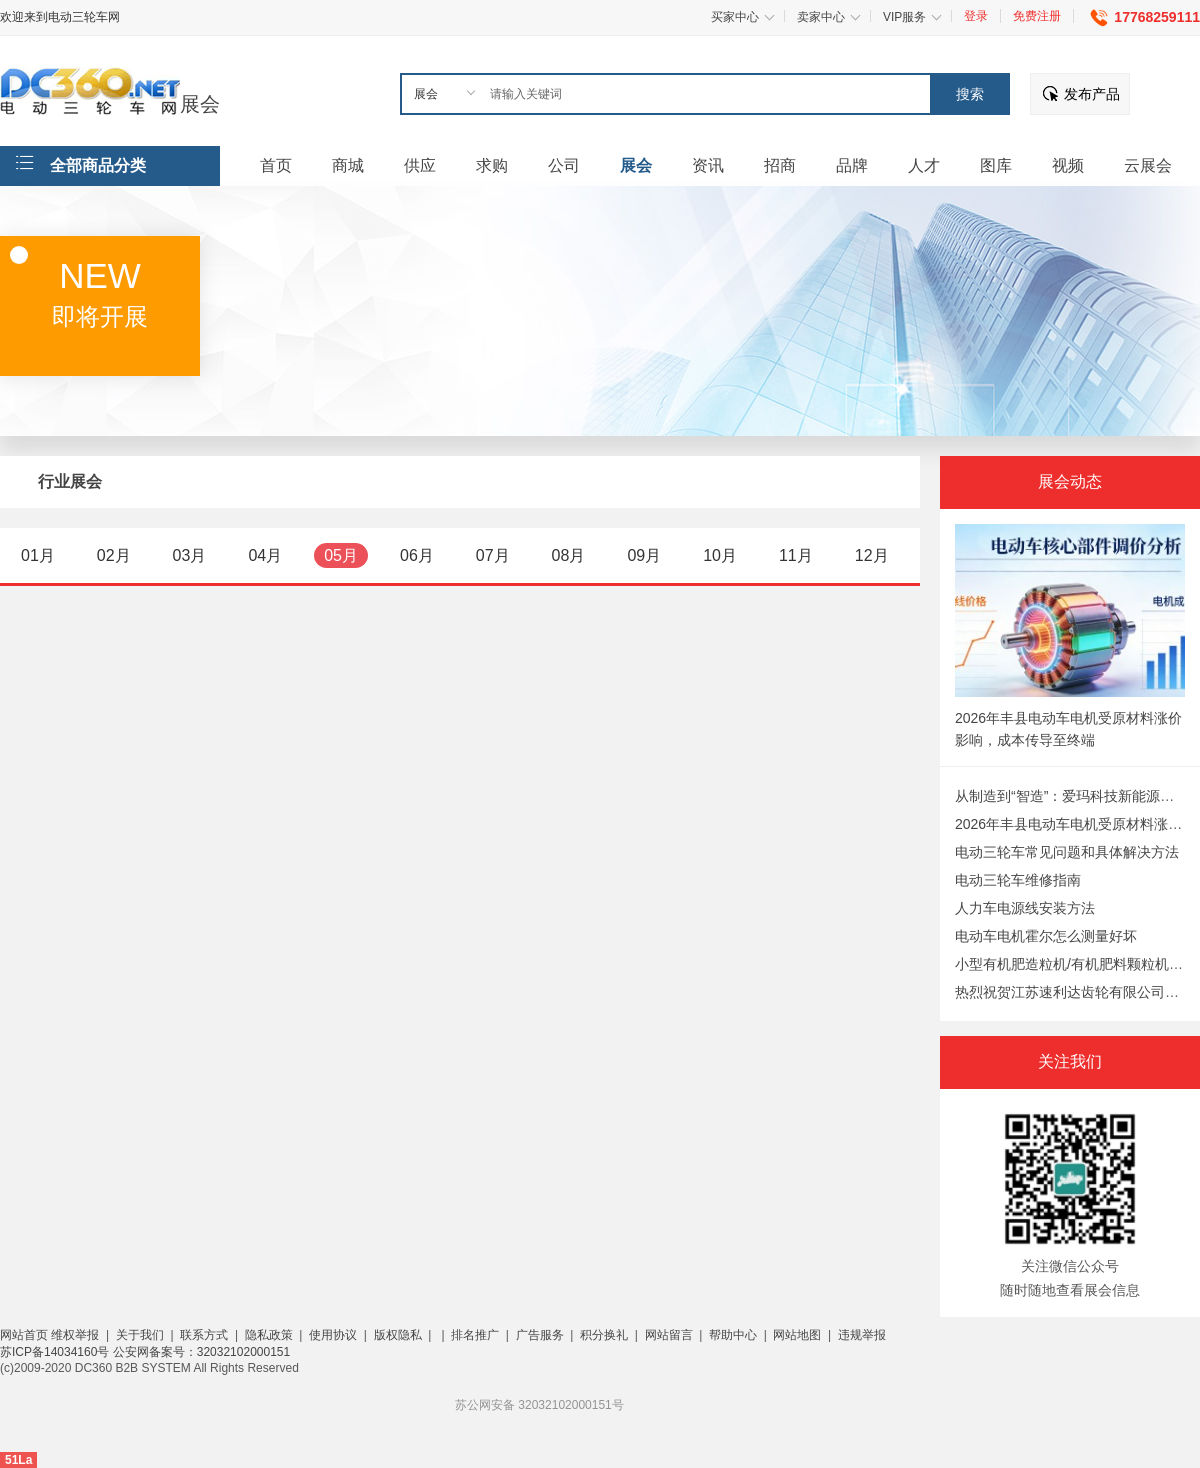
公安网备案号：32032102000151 (201, 1352)
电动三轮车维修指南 (1018, 880)
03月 (190, 555)
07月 (493, 555)
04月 (265, 555)
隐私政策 (269, 1335)
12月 (872, 555)
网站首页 (24, 1335)
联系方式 (204, 1335)
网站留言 (669, 1335)
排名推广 (475, 1335)
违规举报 (862, 1335)
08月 (569, 555)
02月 (114, 555)
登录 (976, 16)
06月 (417, 555)
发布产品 (1092, 94)
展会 (200, 104)
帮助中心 (733, 1335)
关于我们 (140, 1335)
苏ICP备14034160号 (56, 1352)
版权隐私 (398, 1335)
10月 (720, 555)
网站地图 (797, 1335)
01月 (38, 555)
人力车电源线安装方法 (1025, 908)
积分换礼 (604, 1335)
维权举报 (75, 1335)
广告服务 (540, 1335)
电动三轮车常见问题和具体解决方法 (1067, 852)
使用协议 (333, 1335)
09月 (644, 555)
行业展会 (70, 481)
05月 (341, 555)
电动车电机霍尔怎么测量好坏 (1046, 936)
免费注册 (1037, 16)
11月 (796, 555)
